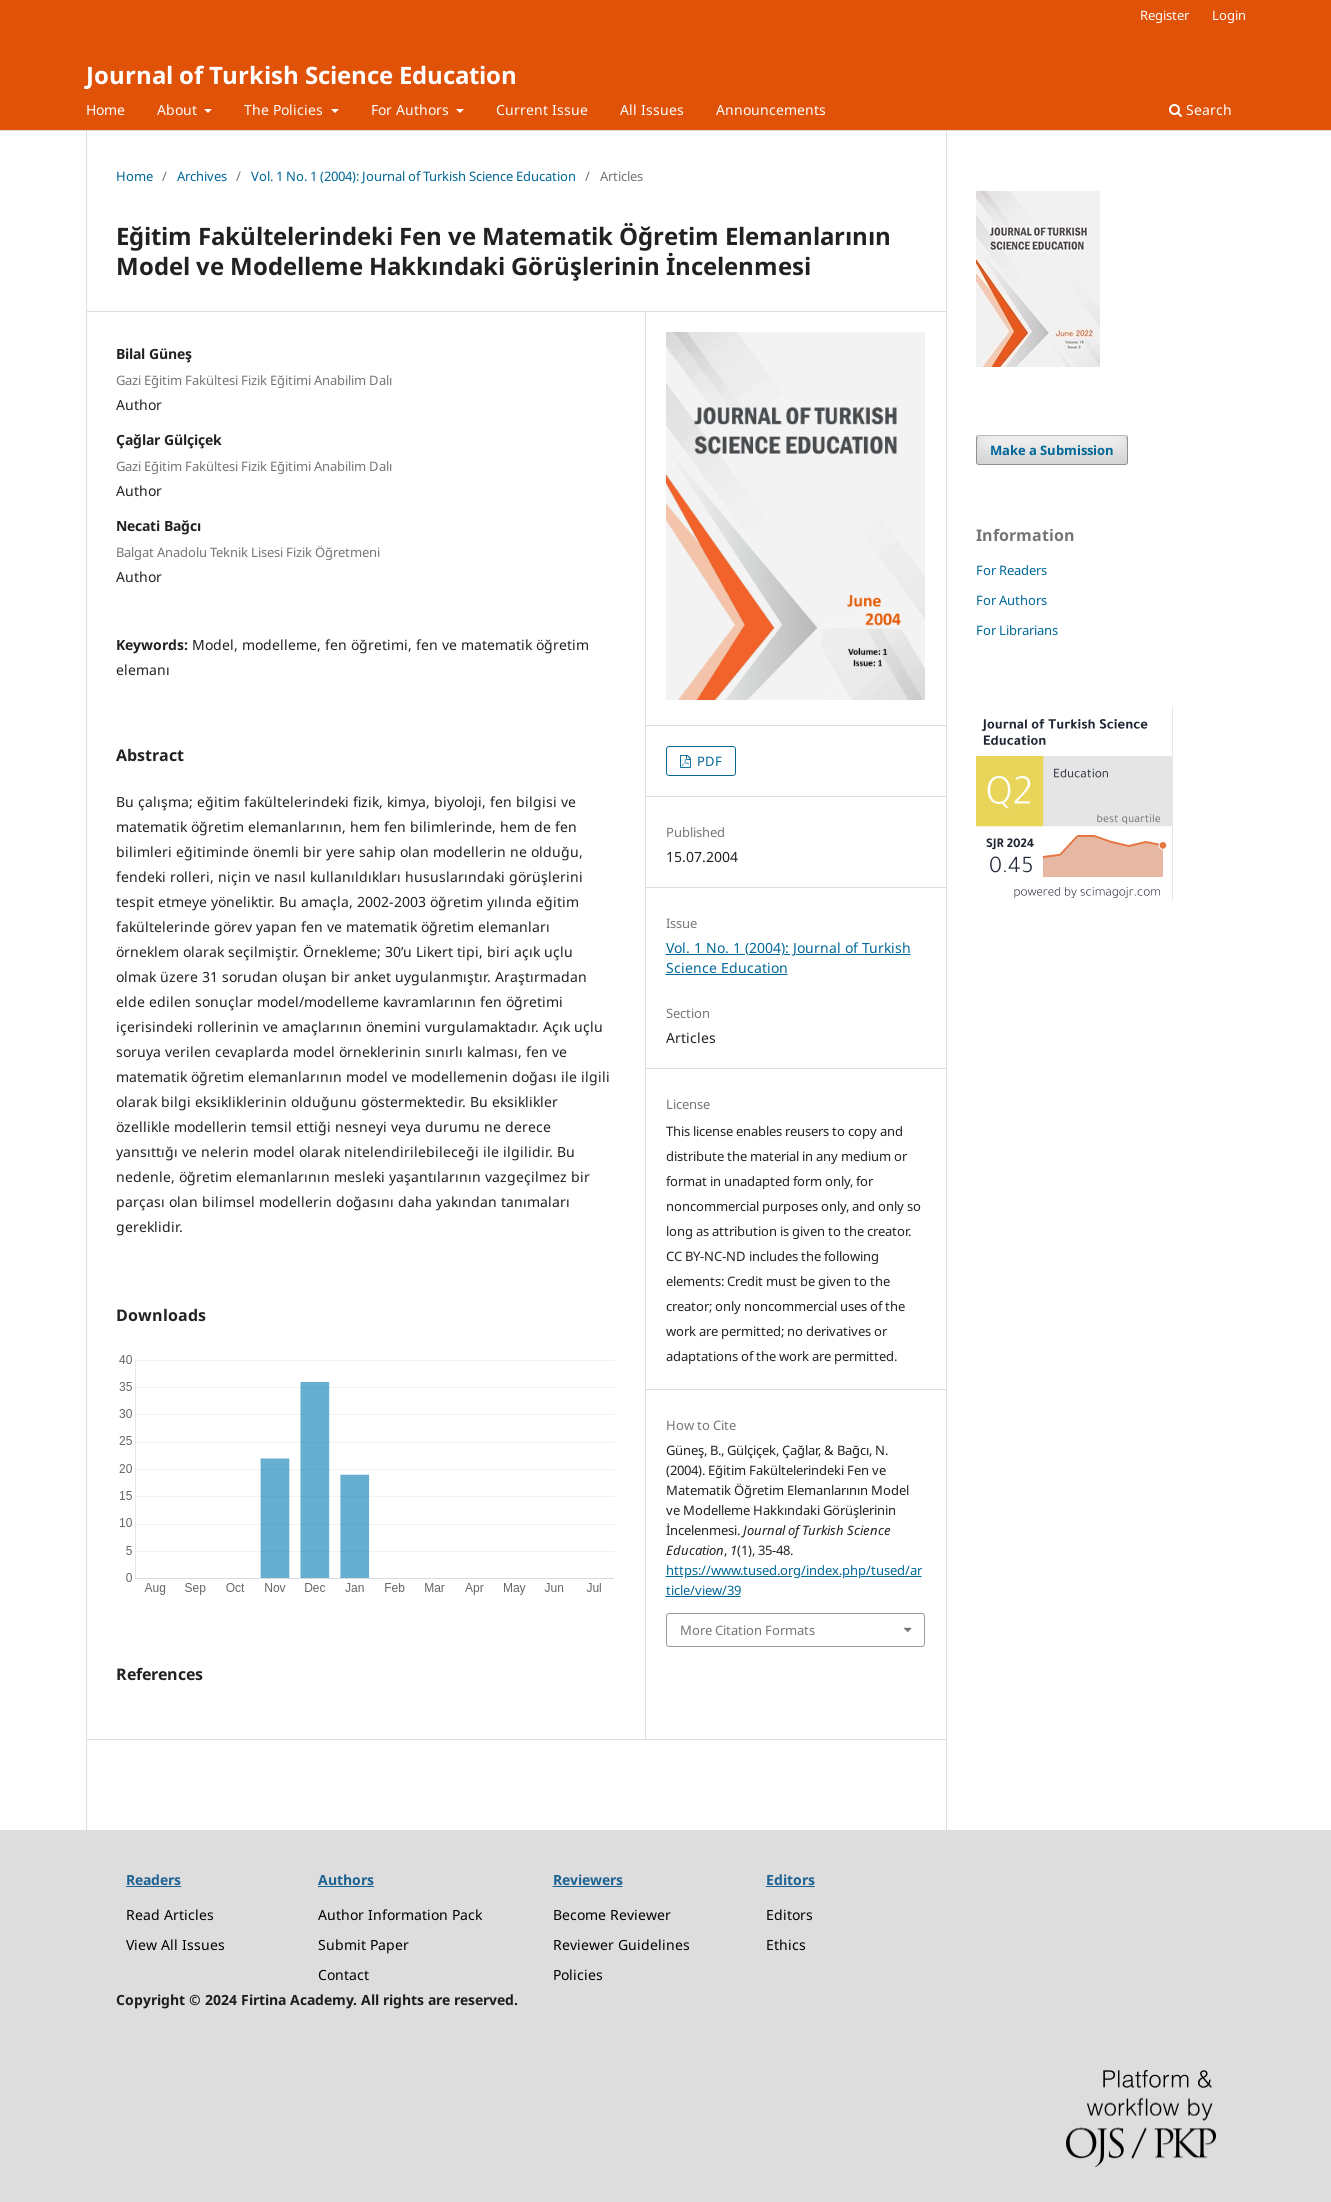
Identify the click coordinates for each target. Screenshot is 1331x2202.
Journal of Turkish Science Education (301, 74)
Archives (202, 176)
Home (105, 109)
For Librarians (1017, 630)
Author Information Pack (400, 1914)
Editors (789, 1914)
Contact (343, 1974)
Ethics (786, 1944)
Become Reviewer (612, 1914)
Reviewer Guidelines (621, 1944)
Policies (578, 1974)
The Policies (285, 109)
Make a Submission (1052, 450)
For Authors (412, 109)
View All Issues (175, 1944)
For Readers (1011, 570)
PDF (708, 761)
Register (1164, 15)
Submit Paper (363, 1944)
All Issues (652, 109)
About (179, 109)
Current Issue (542, 109)
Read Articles (170, 1914)
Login (1229, 15)
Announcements (771, 109)
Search (1200, 109)
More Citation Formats (747, 1630)
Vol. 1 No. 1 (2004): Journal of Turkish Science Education (413, 176)
